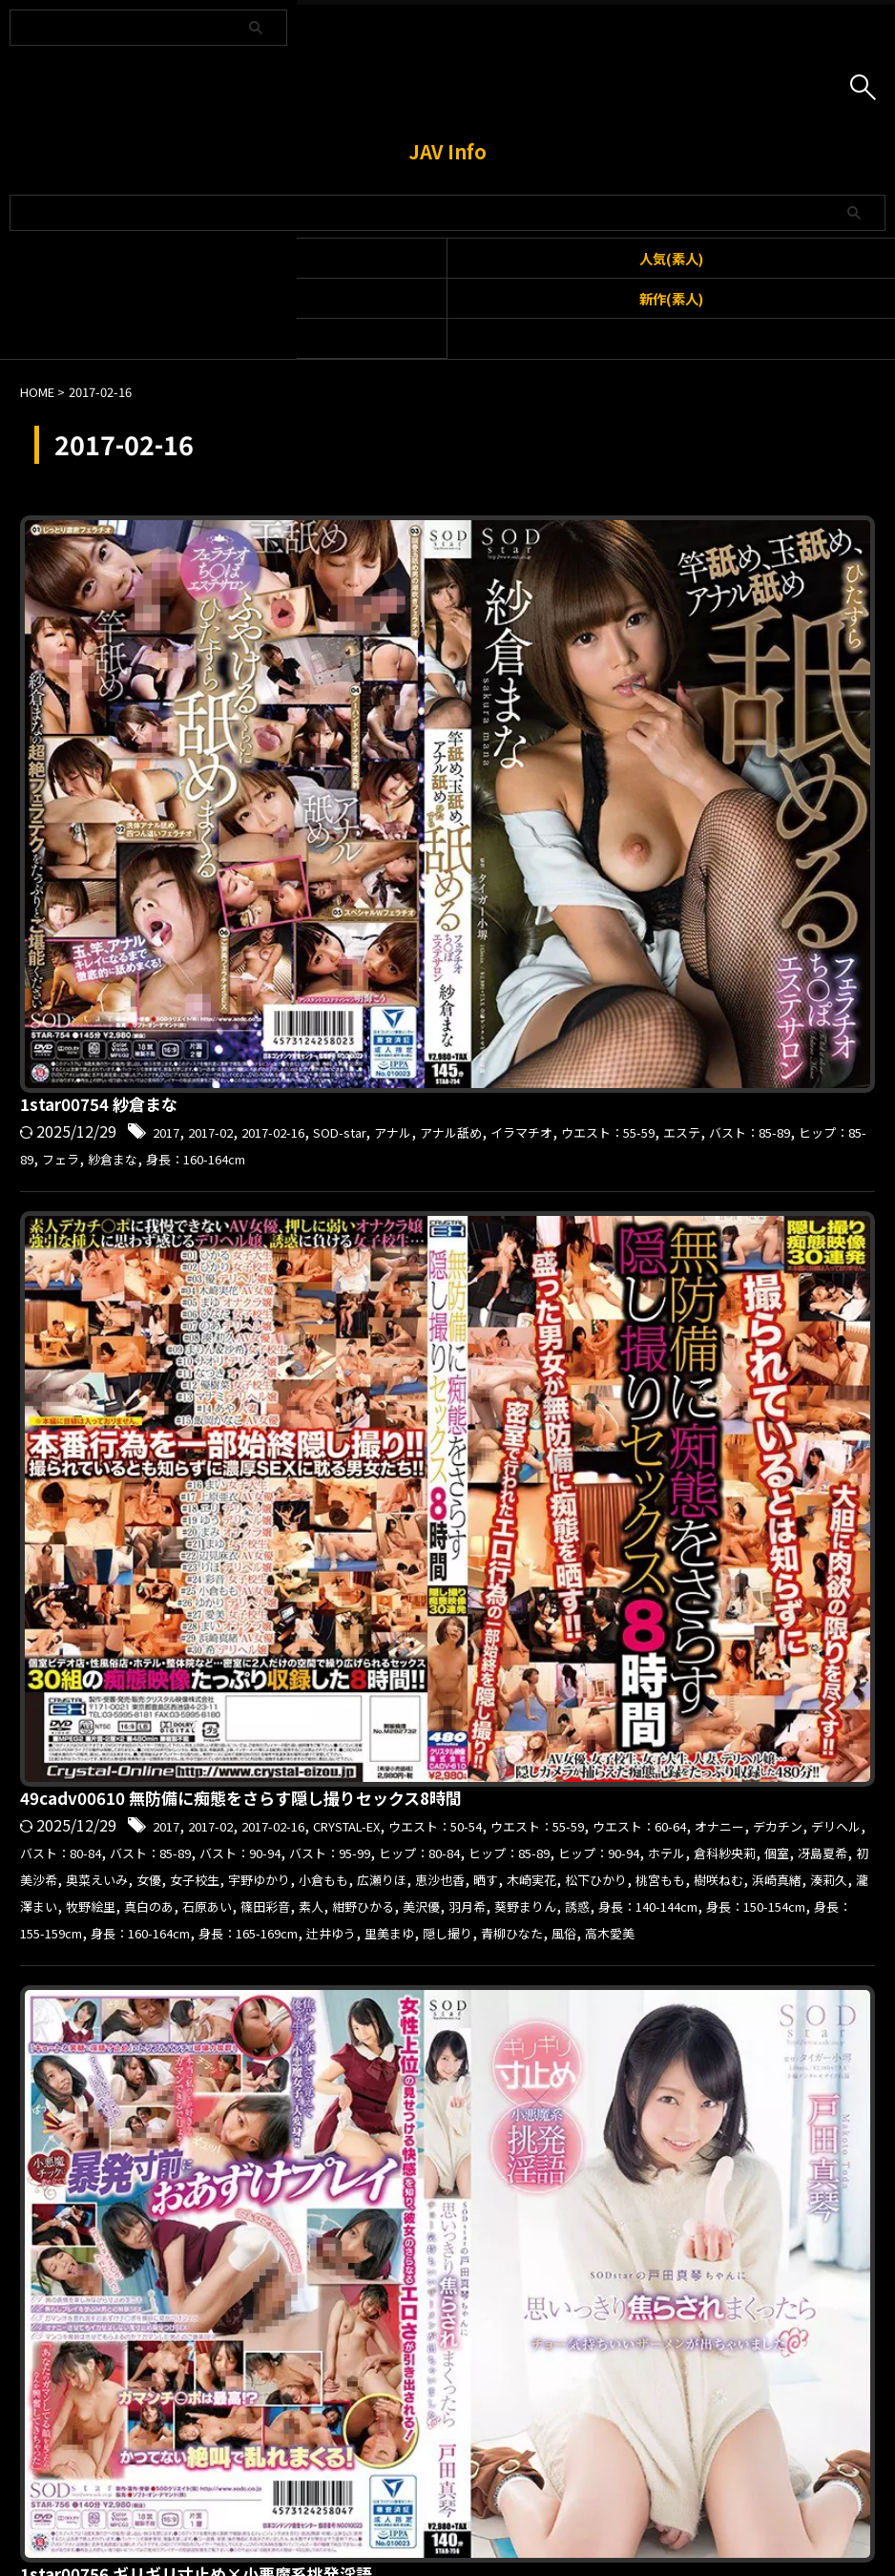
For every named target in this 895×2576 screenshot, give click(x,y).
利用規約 (332, 2474)
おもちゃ (681, 1639)
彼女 (594, 1105)
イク (735, 1639)
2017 (470, 555)
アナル (745, 555)
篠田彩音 (390, 939)
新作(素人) (671, 298)
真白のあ (792, 914)
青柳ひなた (624, 988)
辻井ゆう (407, 988)
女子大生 (539, 1689)
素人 (444, 939)
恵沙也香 (668, 889)
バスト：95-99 (616, 839)
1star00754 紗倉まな (405, 527)
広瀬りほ (599, 889)
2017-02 (524, 555)
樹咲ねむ (459, 914)
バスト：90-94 (506, 839)
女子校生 (375, 889)
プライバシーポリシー (528, 2474)
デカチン (670, 815)
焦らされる (780, 1105)
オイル (732, 1965)
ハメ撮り (644, 1664)
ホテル (479, 864)
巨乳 (375, 1990)
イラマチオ (359, 580)
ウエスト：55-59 (464, 580)
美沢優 (576, 939)
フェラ (827, 580)
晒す (723, 889)
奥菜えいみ (812, 864)
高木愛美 (740, 988)
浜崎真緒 (529, 914)
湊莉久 (591, 914)
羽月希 (631, 939)
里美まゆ (477, 988)
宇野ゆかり (452, 889)
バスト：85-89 (635, 580)
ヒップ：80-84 (726, 839)
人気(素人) (671, 258)
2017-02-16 (602, 555)
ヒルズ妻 (681, 1314)
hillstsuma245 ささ (399, 1286)
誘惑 (762, 939)
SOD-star (682, 555)
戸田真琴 (648, 1105)
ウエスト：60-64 (504, 815)
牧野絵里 (723, 914)
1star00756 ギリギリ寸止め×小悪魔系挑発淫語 (508, 1052)
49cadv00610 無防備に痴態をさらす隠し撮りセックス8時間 (556, 762)
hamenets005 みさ (397, 1612)
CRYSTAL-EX (694, 790)
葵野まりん (700, 939)
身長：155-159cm (572, 964)
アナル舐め (815, 555)
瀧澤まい (653, 914)
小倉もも (529, 889)
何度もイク (462, 1689)
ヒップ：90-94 (397, 864)
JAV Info (447, 151)
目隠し (671, 1689)
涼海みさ (608, 1689)
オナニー (601, 815)
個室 (610, 864)
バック (786, 1965)
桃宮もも (390, 914)
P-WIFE (675, 1965)
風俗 (686, 988)
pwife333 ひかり (387, 1937)
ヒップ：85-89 (745, 580)
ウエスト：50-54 (803, 790)
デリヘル (740, 815)
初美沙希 (734, 864)
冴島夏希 (665, 864)
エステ (553, 580)
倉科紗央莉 (548, 864)
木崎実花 (777, 889)
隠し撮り (546, 988)
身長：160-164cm (437, 605)
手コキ (711, 1105)
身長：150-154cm (439, 964)
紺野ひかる (506, 939)
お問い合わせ (413, 2474)
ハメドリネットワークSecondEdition (475, 1664)
